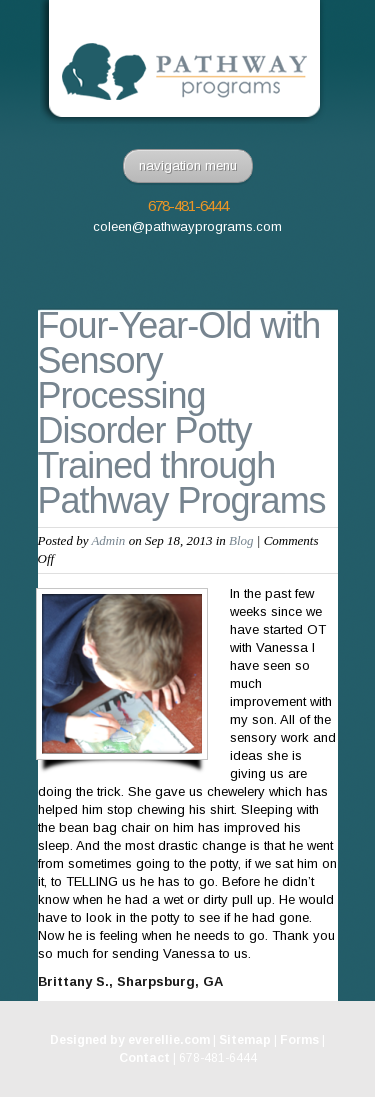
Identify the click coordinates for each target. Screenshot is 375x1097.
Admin (108, 540)
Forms (299, 1040)
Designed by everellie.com (130, 1040)
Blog (241, 540)
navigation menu (188, 165)
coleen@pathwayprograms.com (187, 226)
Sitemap (245, 1040)
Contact (144, 1058)
